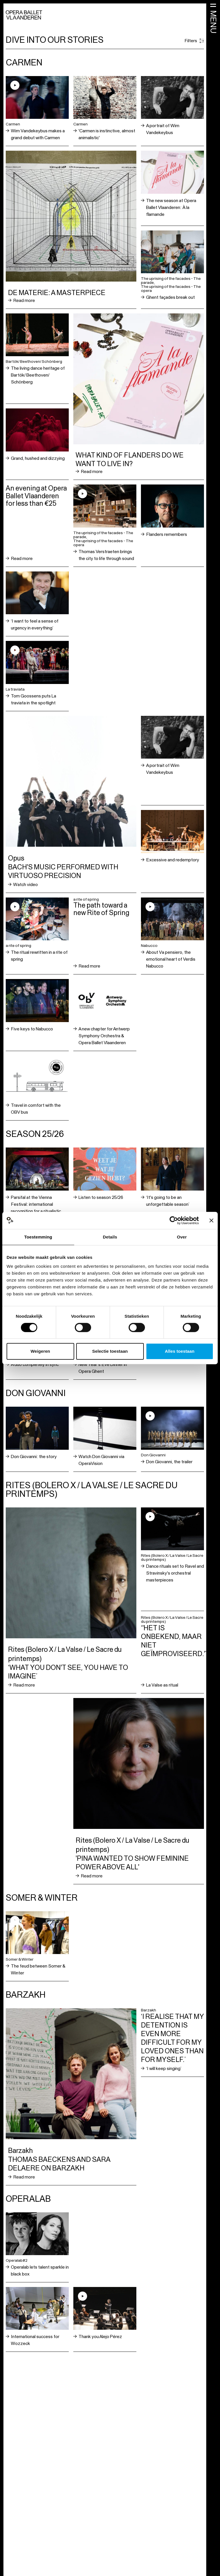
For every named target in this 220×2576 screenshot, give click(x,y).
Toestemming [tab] (38, 1236)
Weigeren (40, 1351)
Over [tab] (182, 1236)
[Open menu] (213, 18)
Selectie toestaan (110, 1351)
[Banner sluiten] (211, 1220)
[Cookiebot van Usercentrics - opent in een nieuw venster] (174, 1220)
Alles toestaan (180, 1351)
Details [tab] (110, 1236)
